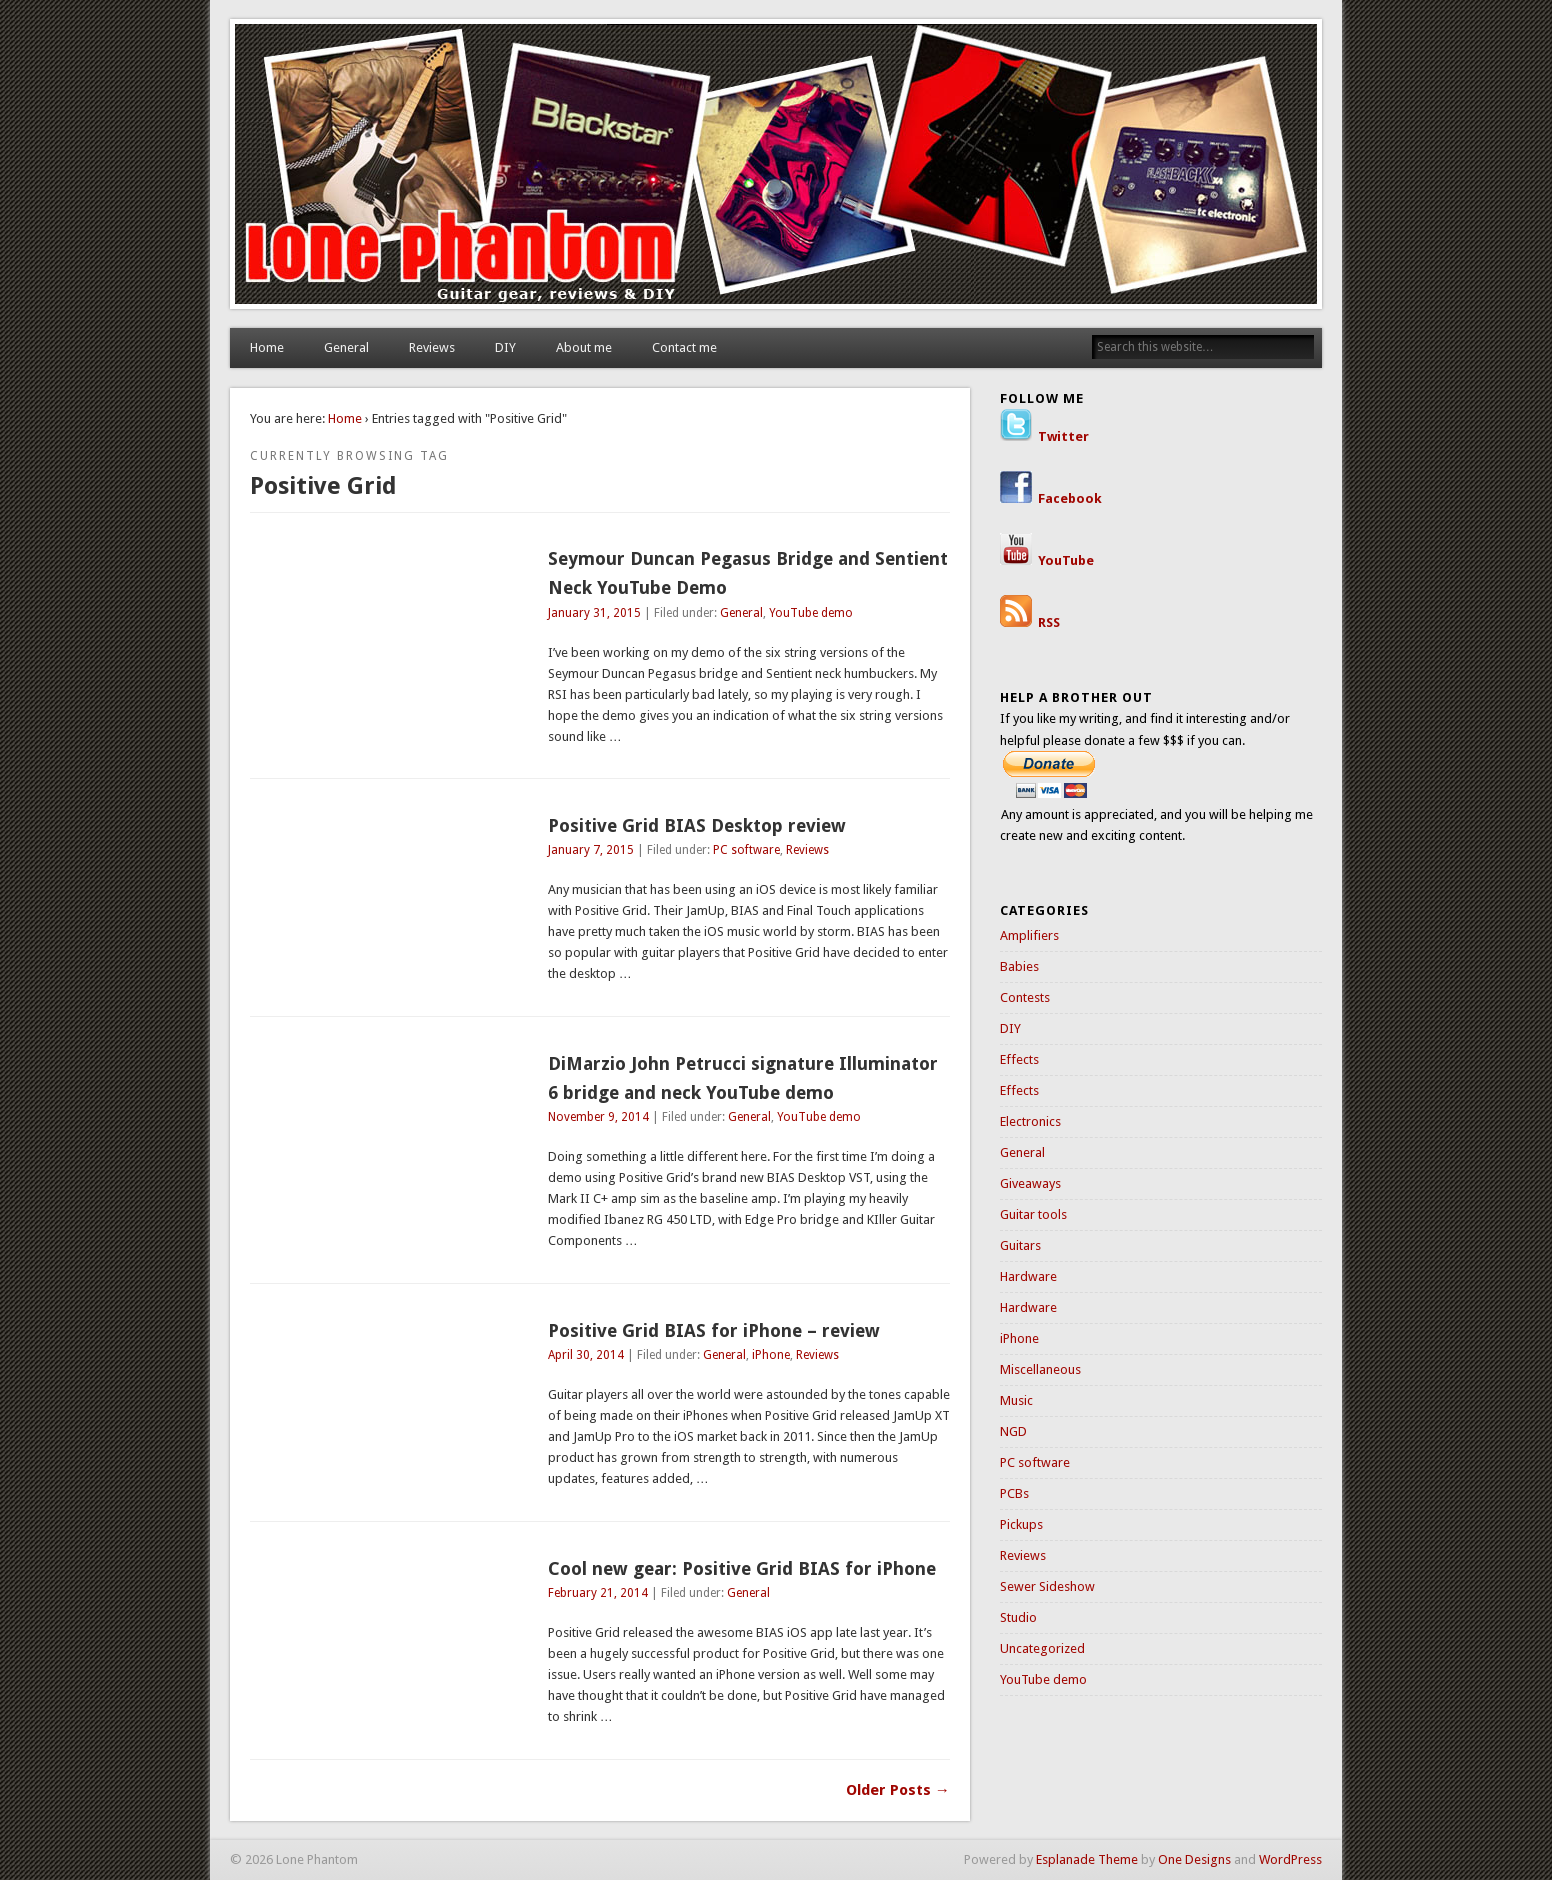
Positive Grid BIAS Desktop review (697, 825)
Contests (1025, 997)
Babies (1019, 966)
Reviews (432, 347)
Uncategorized (1042, 1648)
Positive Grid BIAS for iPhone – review (714, 1330)
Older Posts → (898, 1790)
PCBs (1014, 1493)
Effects (1019, 1059)
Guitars (1020, 1245)
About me (584, 347)
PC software (746, 850)
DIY (505, 347)
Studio (1018, 1617)
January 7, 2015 (591, 850)
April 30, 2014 (586, 1355)
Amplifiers (1029, 935)
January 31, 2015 (594, 613)
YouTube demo (811, 613)
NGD (1013, 1431)
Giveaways (1030, 1183)
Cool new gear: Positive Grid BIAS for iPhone (742, 1568)
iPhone (771, 1355)
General (346, 347)
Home (267, 347)
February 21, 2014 (598, 1593)
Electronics (1030, 1121)
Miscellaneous (1040, 1369)
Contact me (684, 347)
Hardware (1028, 1276)
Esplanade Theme (1087, 1859)
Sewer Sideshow (1047, 1586)
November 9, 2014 (598, 1117)
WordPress (1290, 1859)
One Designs (1194, 1859)
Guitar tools (1033, 1214)
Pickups (1021, 1524)
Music (1016, 1400)
